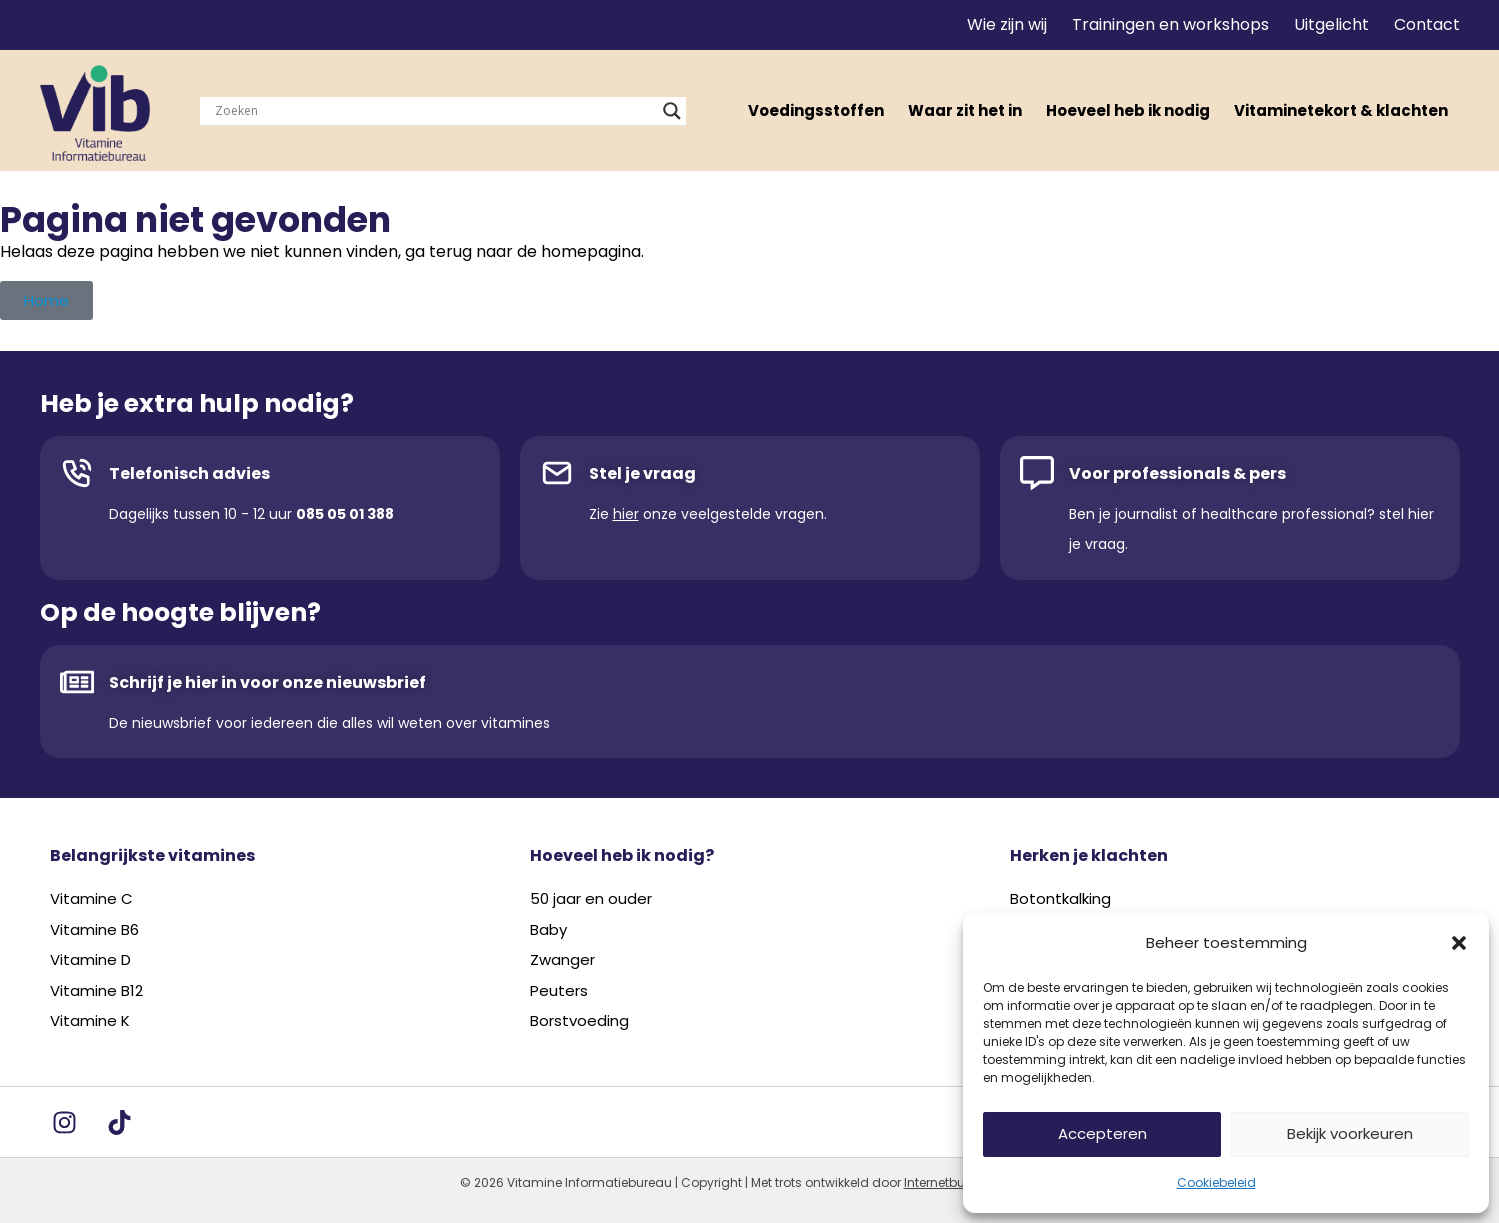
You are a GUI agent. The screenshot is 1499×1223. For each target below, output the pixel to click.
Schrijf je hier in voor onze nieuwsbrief (267, 682)
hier (626, 514)
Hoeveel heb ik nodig (1128, 110)
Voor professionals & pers (1177, 473)
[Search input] (434, 111)
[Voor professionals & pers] (1037, 473)
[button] (1459, 943)
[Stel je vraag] (557, 473)
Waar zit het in (965, 110)
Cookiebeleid (1216, 1182)
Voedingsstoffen (816, 110)
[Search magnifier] (672, 111)
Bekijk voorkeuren (1350, 1133)
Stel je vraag (642, 473)
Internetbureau (948, 1182)
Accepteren (1102, 1133)
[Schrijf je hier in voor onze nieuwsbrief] (77, 682)
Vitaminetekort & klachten (1341, 110)
